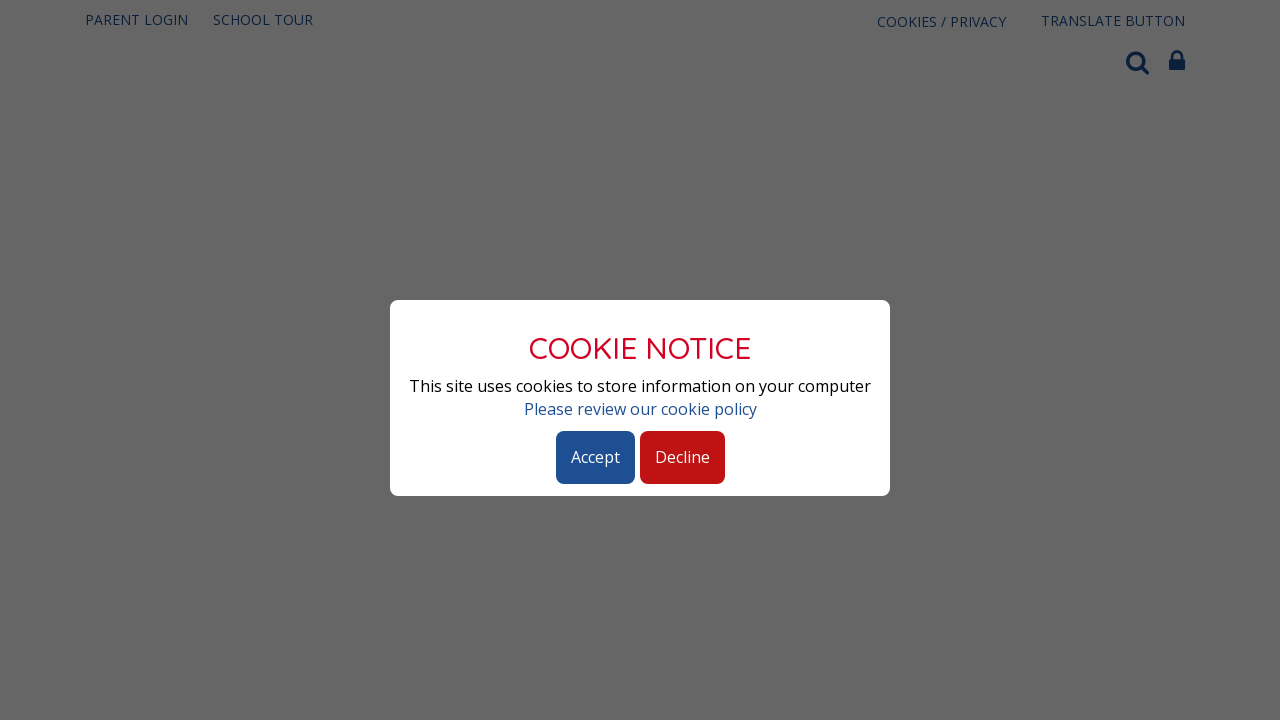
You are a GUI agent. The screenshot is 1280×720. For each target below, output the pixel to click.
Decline (682, 457)
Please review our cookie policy (640, 409)
